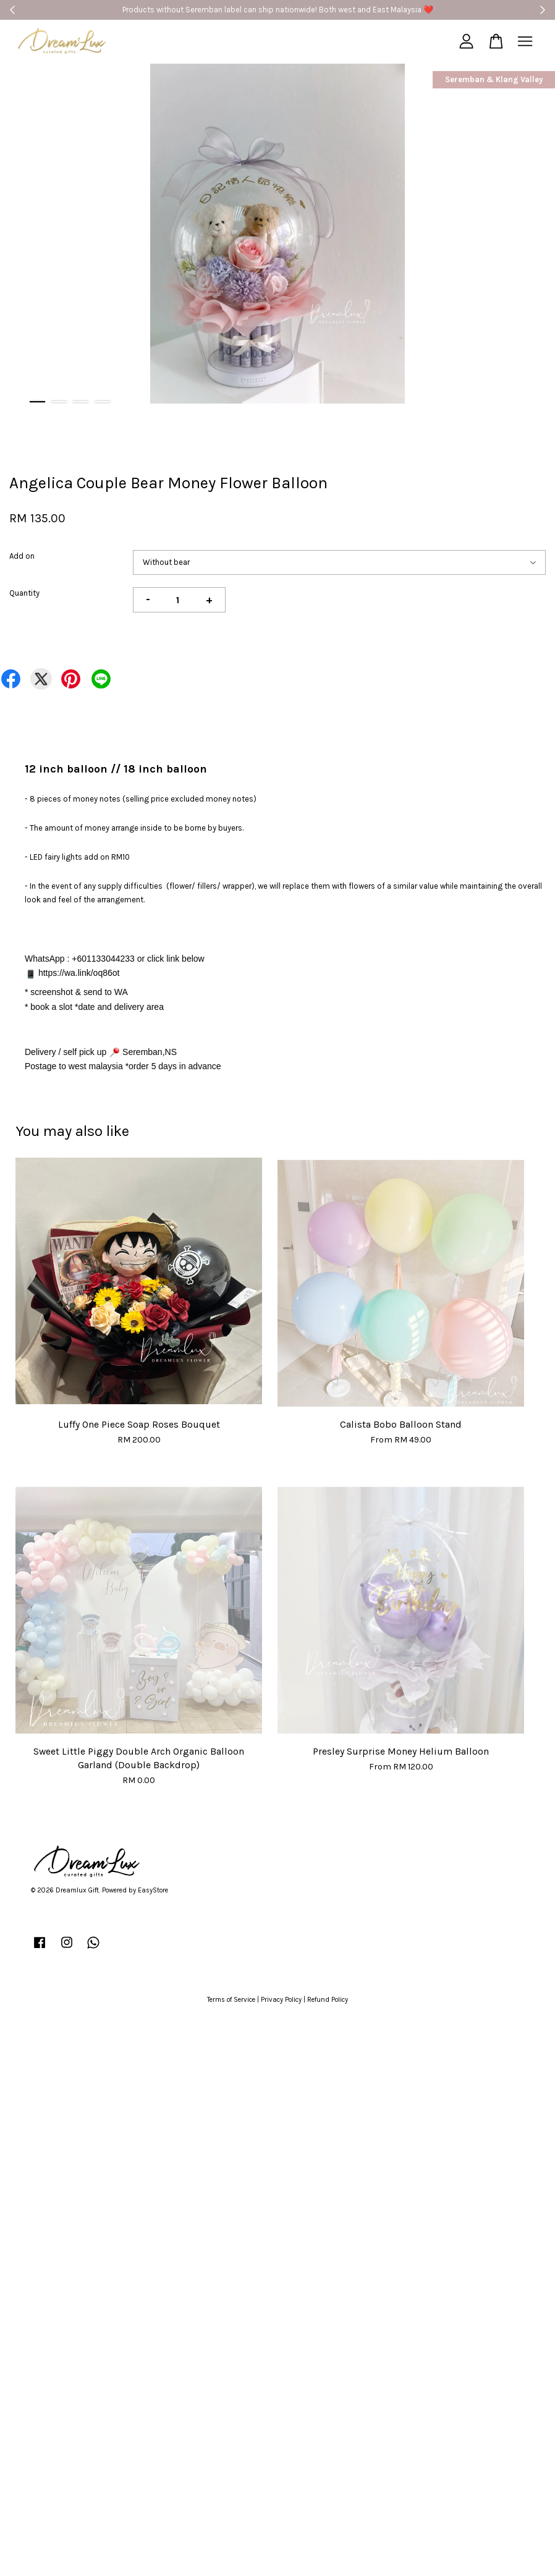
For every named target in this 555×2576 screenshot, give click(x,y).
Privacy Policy (281, 2000)
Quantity (24, 593)
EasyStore (153, 1890)
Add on (22, 556)
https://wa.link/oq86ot (79, 973)
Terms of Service (231, 2000)
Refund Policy (327, 2000)
